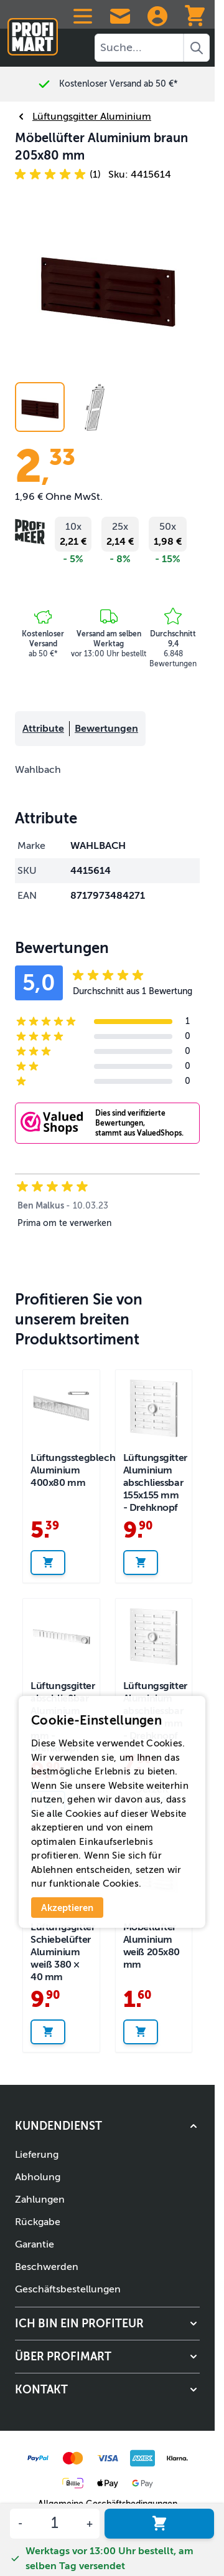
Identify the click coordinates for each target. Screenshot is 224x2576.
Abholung (37, 2177)
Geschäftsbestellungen (68, 2289)
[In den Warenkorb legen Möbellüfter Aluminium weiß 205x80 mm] (140, 2031)
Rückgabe (37, 2222)
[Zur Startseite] (32, 31)
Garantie (34, 2244)
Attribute (43, 728)
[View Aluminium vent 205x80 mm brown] (40, 407)
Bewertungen (106, 728)
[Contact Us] (120, 16)
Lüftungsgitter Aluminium (83, 116)
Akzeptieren (67, 1907)
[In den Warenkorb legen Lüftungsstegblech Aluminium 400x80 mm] (47, 1562)
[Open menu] (82, 16)
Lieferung (36, 2154)
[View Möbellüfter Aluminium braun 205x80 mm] (94, 407)
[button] (58, 174)
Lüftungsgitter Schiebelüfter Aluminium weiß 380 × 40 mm (62, 1952)
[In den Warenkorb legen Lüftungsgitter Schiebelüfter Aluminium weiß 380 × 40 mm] (47, 2031)
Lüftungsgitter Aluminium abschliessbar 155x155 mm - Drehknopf (155, 1482)
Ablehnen (52, 1870)
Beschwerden (46, 2266)
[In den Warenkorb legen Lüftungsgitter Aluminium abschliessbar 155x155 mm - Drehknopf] (140, 1562)
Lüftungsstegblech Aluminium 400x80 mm (72, 1470)
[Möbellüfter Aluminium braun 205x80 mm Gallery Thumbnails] (67, 407)
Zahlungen (40, 2199)
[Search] (197, 48)
